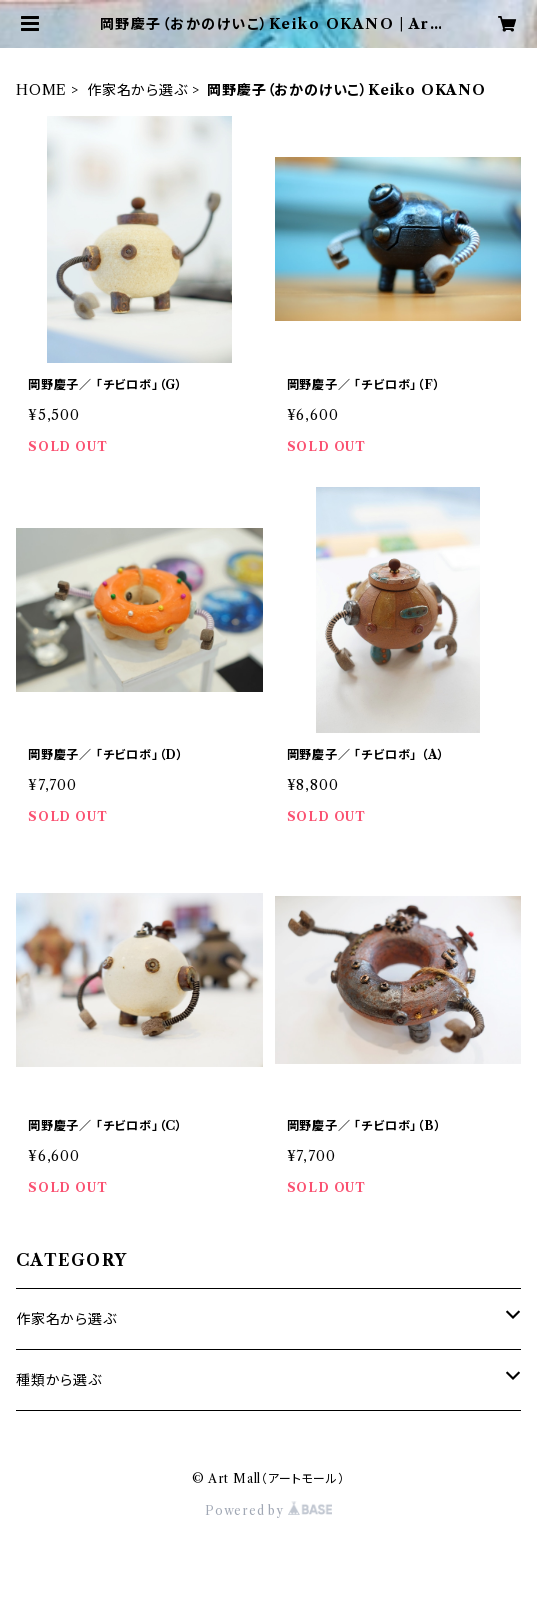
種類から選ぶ (59, 1380)
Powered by (268, 1510)
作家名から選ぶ (137, 90)
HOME (41, 90)
